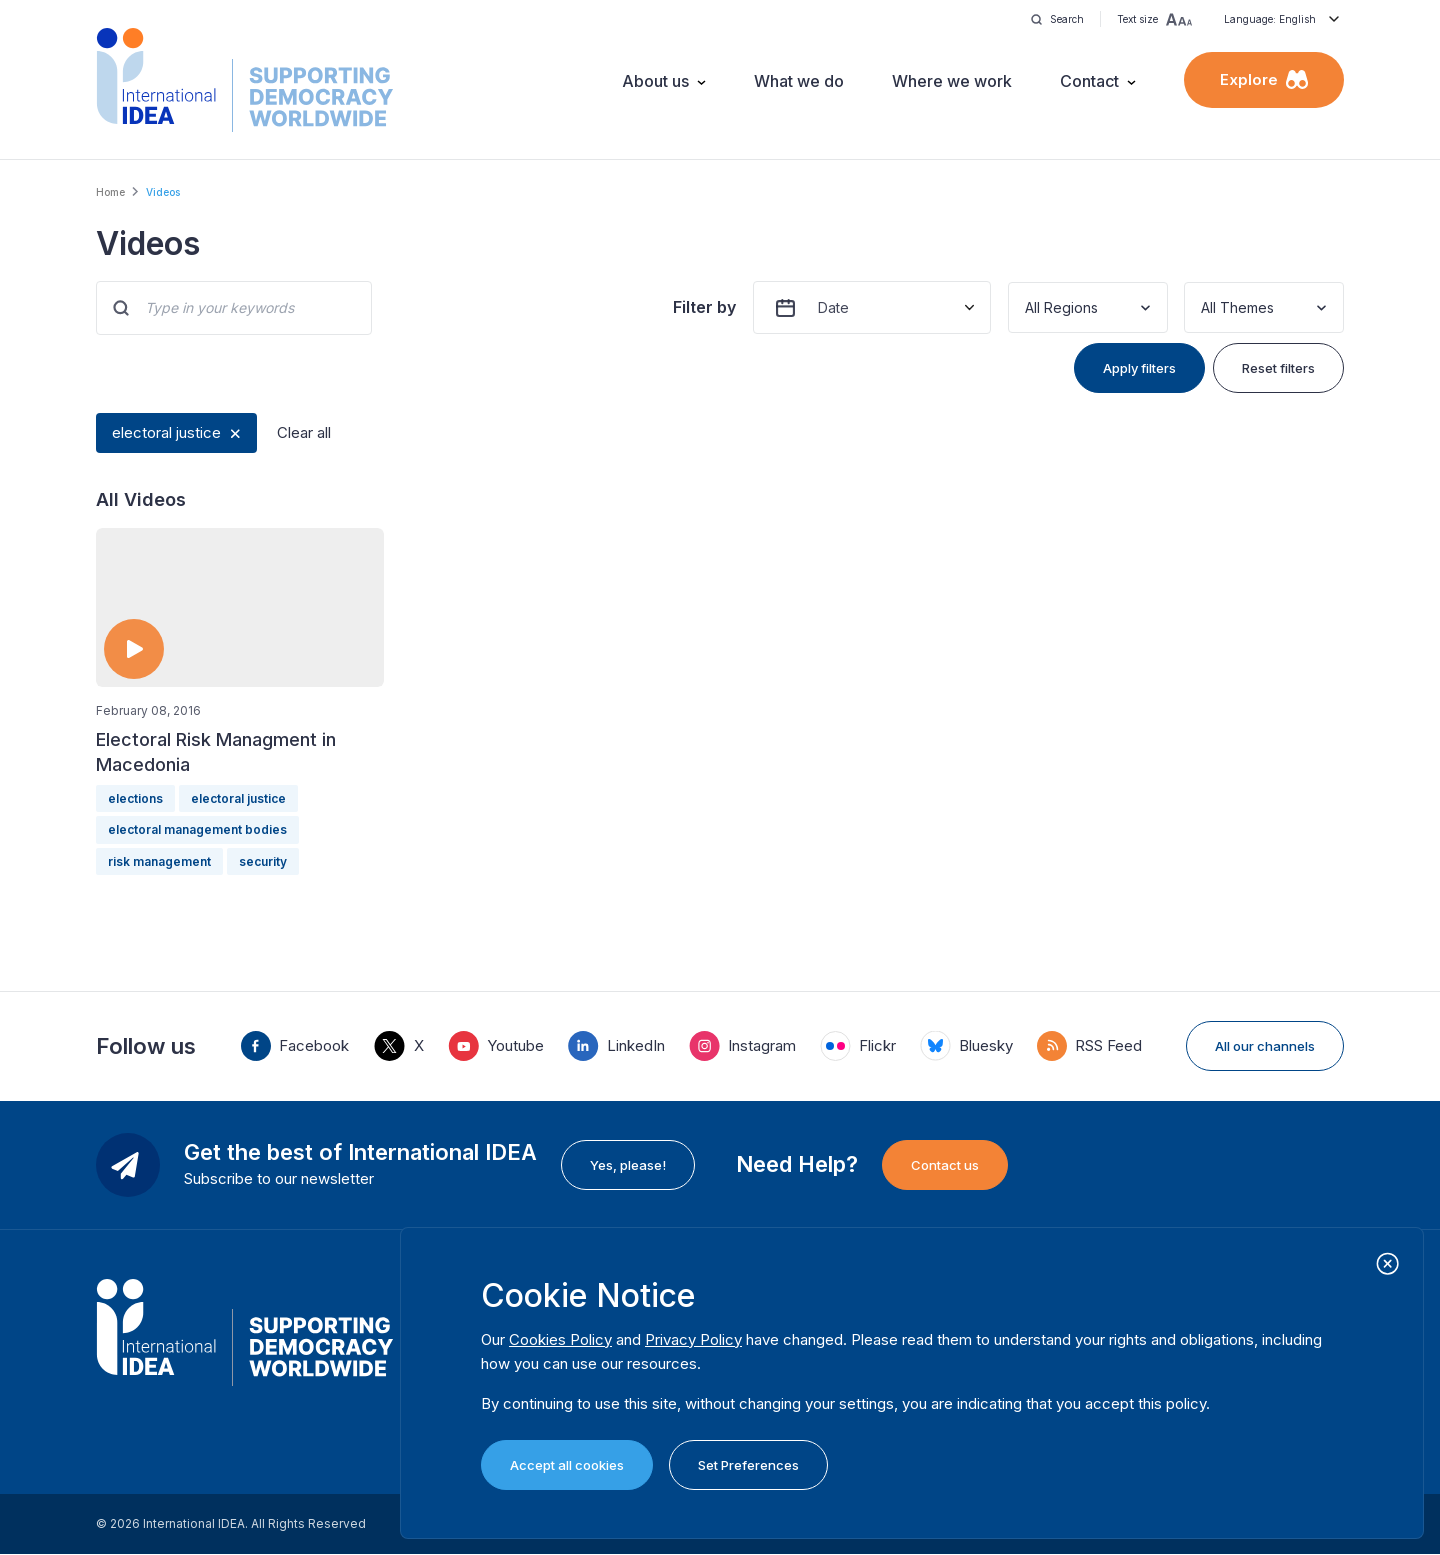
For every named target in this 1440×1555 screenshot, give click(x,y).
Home (110, 192)
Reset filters (1278, 368)
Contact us (945, 1165)
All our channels (1265, 1046)
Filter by (704, 307)
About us (655, 81)
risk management (159, 861)
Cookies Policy (560, 1339)
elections (135, 798)
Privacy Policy (693, 1339)
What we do (799, 81)
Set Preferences (748, 1465)
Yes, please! (628, 1165)
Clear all (304, 432)
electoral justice (166, 432)
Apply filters (1139, 368)
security (263, 861)
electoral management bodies (197, 829)
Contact (1089, 81)
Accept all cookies (567, 1465)
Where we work (952, 81)
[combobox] (1027, 307)
